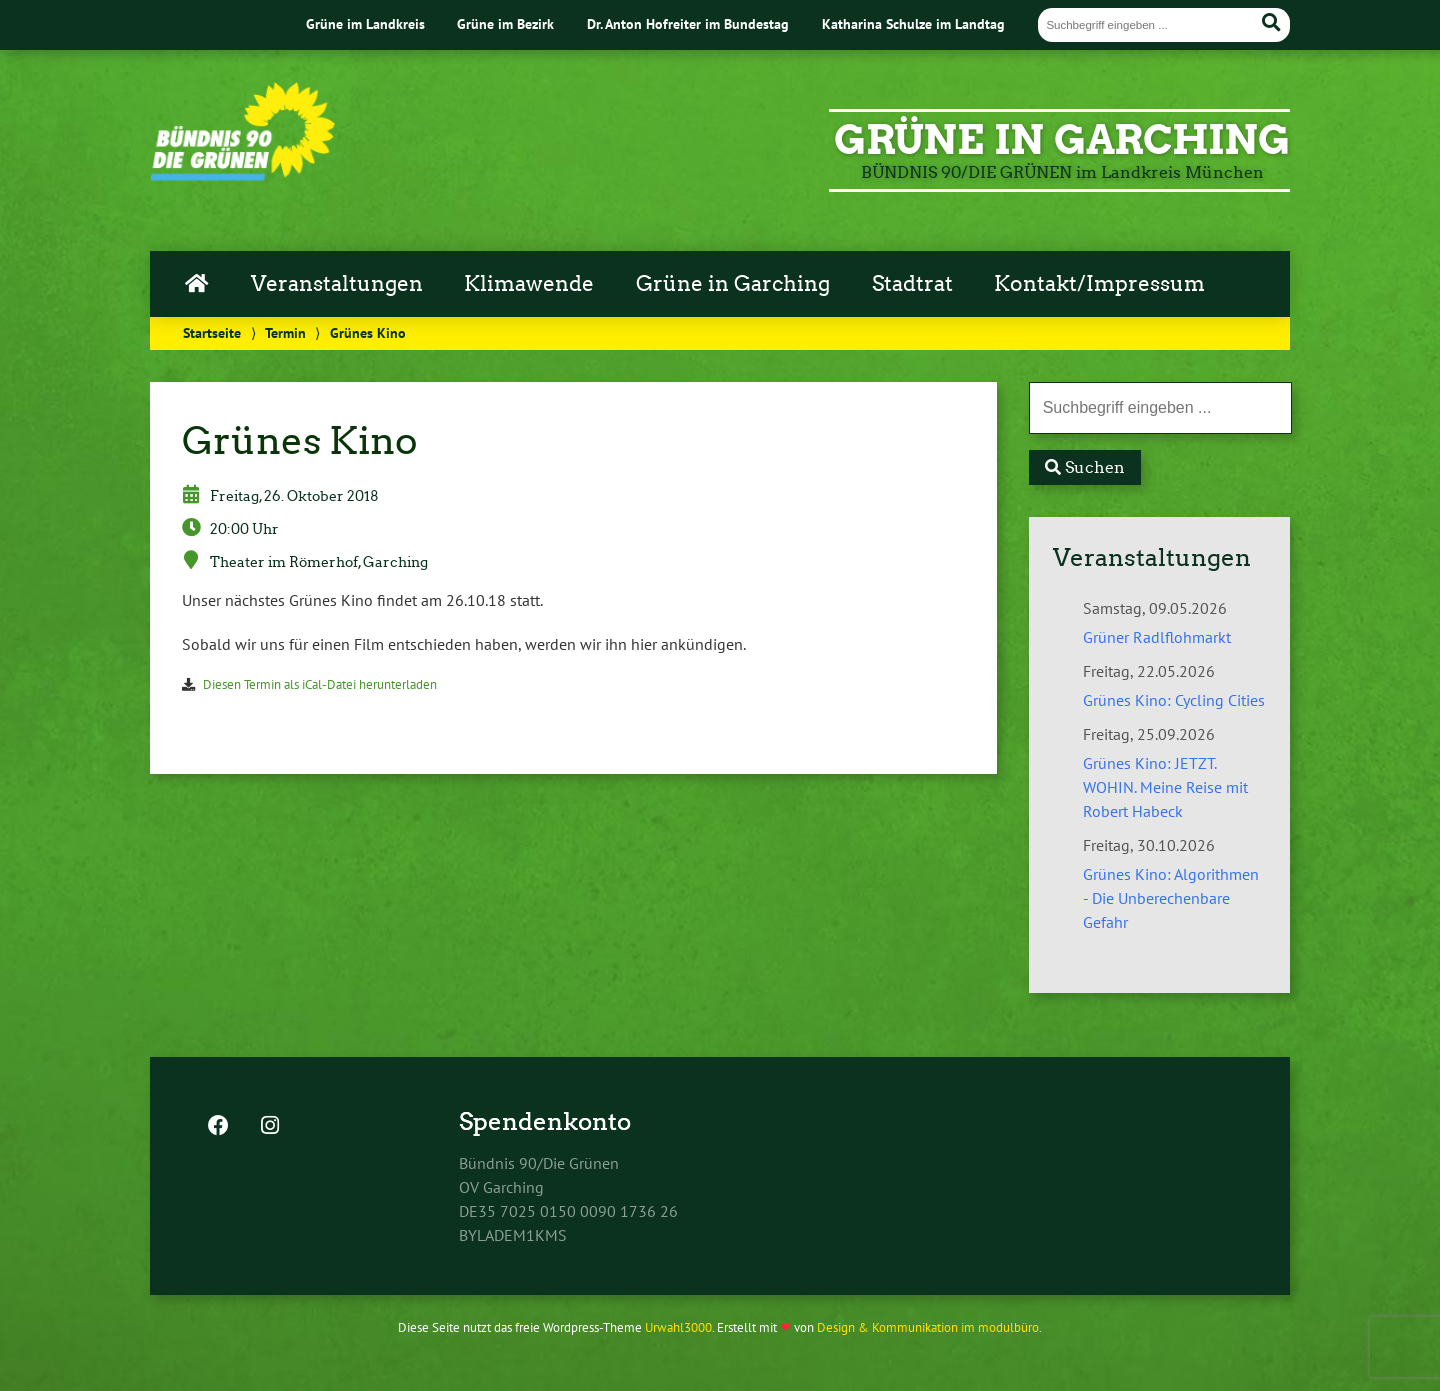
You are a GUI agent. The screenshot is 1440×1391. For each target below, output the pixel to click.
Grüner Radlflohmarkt (1157, 637)
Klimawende (529, 284)
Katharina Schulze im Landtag (913, 23)
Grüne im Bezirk (505, 23)
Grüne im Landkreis (365, 23)
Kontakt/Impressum (1099, 284)
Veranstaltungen (337, 284)
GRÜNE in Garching (1062, 140)
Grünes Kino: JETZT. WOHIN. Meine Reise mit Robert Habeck (1165, 787)
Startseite (212, 332)
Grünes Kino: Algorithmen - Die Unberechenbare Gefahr (1171, 898)
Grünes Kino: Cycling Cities (1174, 700)
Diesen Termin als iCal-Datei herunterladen (320, 684)
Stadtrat (912, 284)
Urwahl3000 (678, 1327)
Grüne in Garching (733, 284)
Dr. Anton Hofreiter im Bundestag (688, 23)
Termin (285, 332)
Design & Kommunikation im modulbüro (928, 1327)
